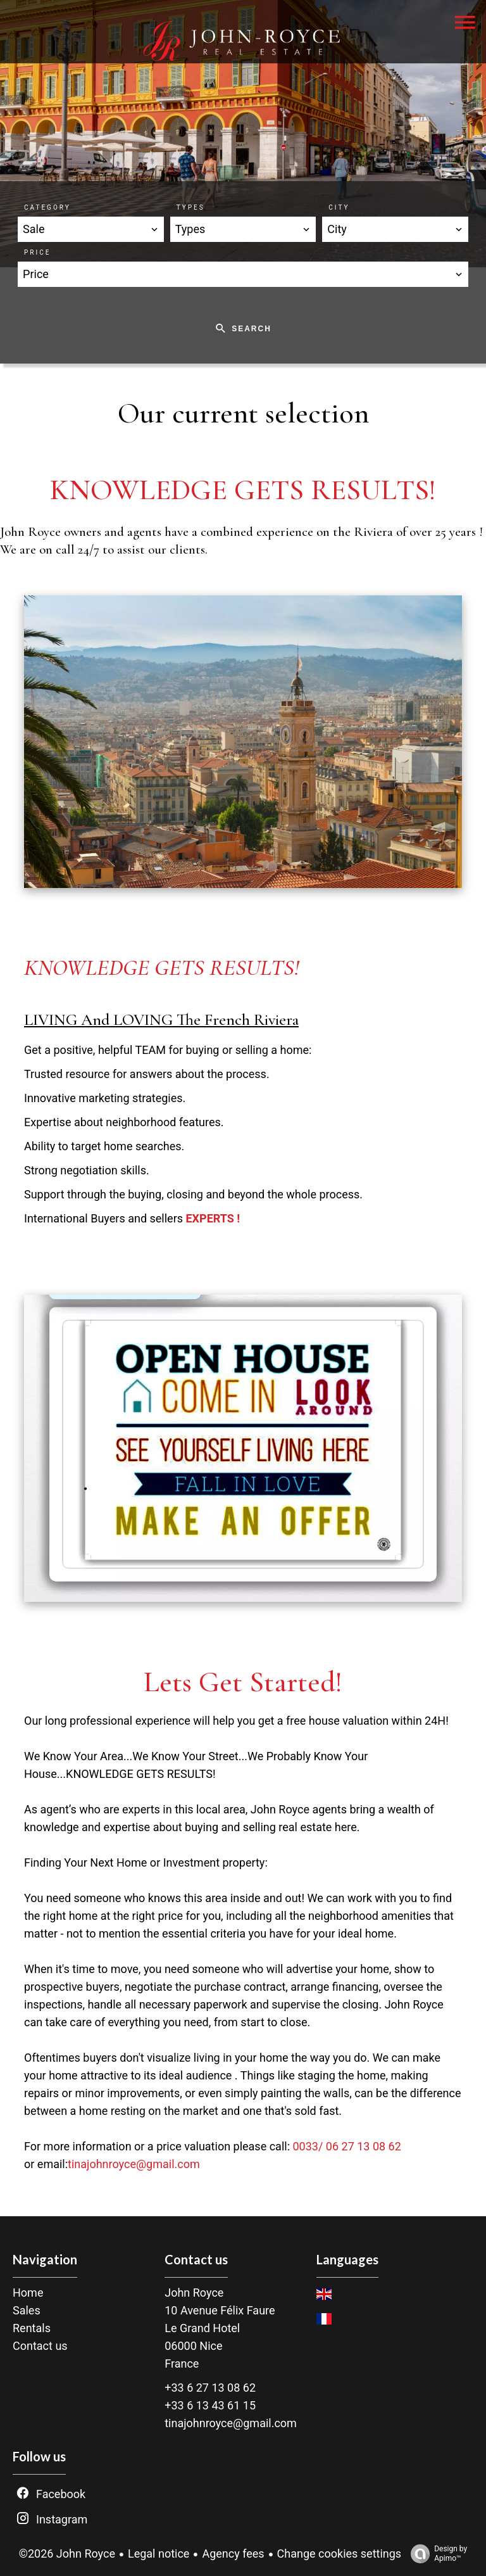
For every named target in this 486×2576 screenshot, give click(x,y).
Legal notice (158, 2553)
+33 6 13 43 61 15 (210, 2405)
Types (191, 207)
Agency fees (233, 2553)
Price (37, 252)
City (338, 207)
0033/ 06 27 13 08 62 (346, 2146)
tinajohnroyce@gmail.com (134, 2164)
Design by (435, 2553)
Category (47, 207)
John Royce (194, 2292)
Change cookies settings (339, 2553)
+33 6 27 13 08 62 (210, 2387)
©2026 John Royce (67, 2553)
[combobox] (91, 229)
